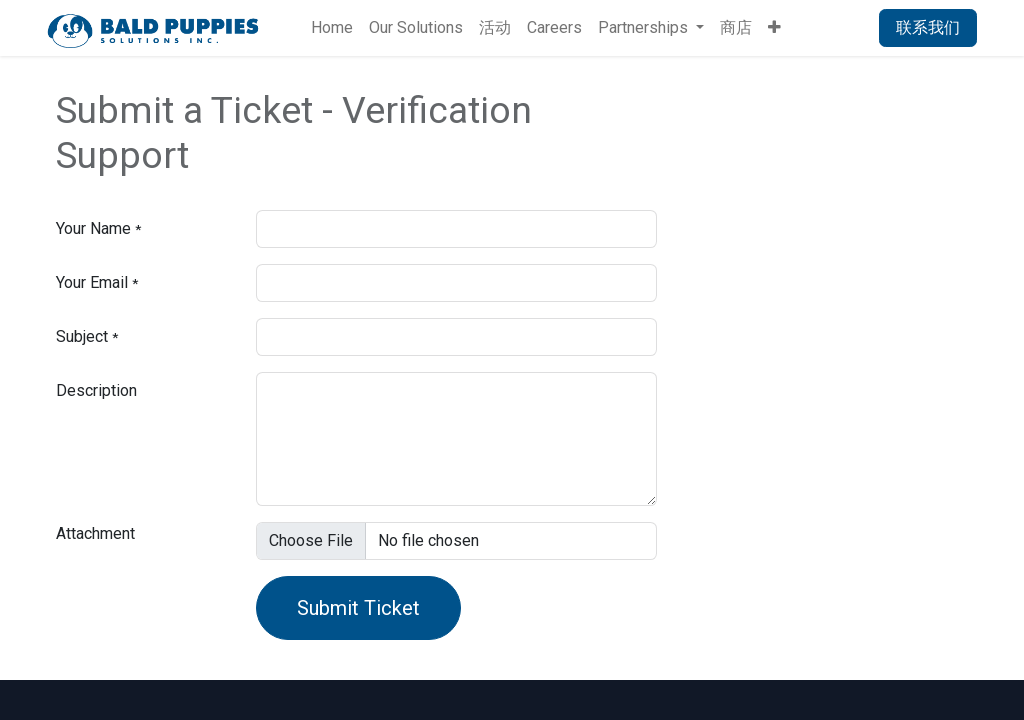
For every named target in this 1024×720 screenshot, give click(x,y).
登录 (838, 27)
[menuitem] (332, 28)
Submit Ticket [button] (358, 608)
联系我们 (928, 27)
